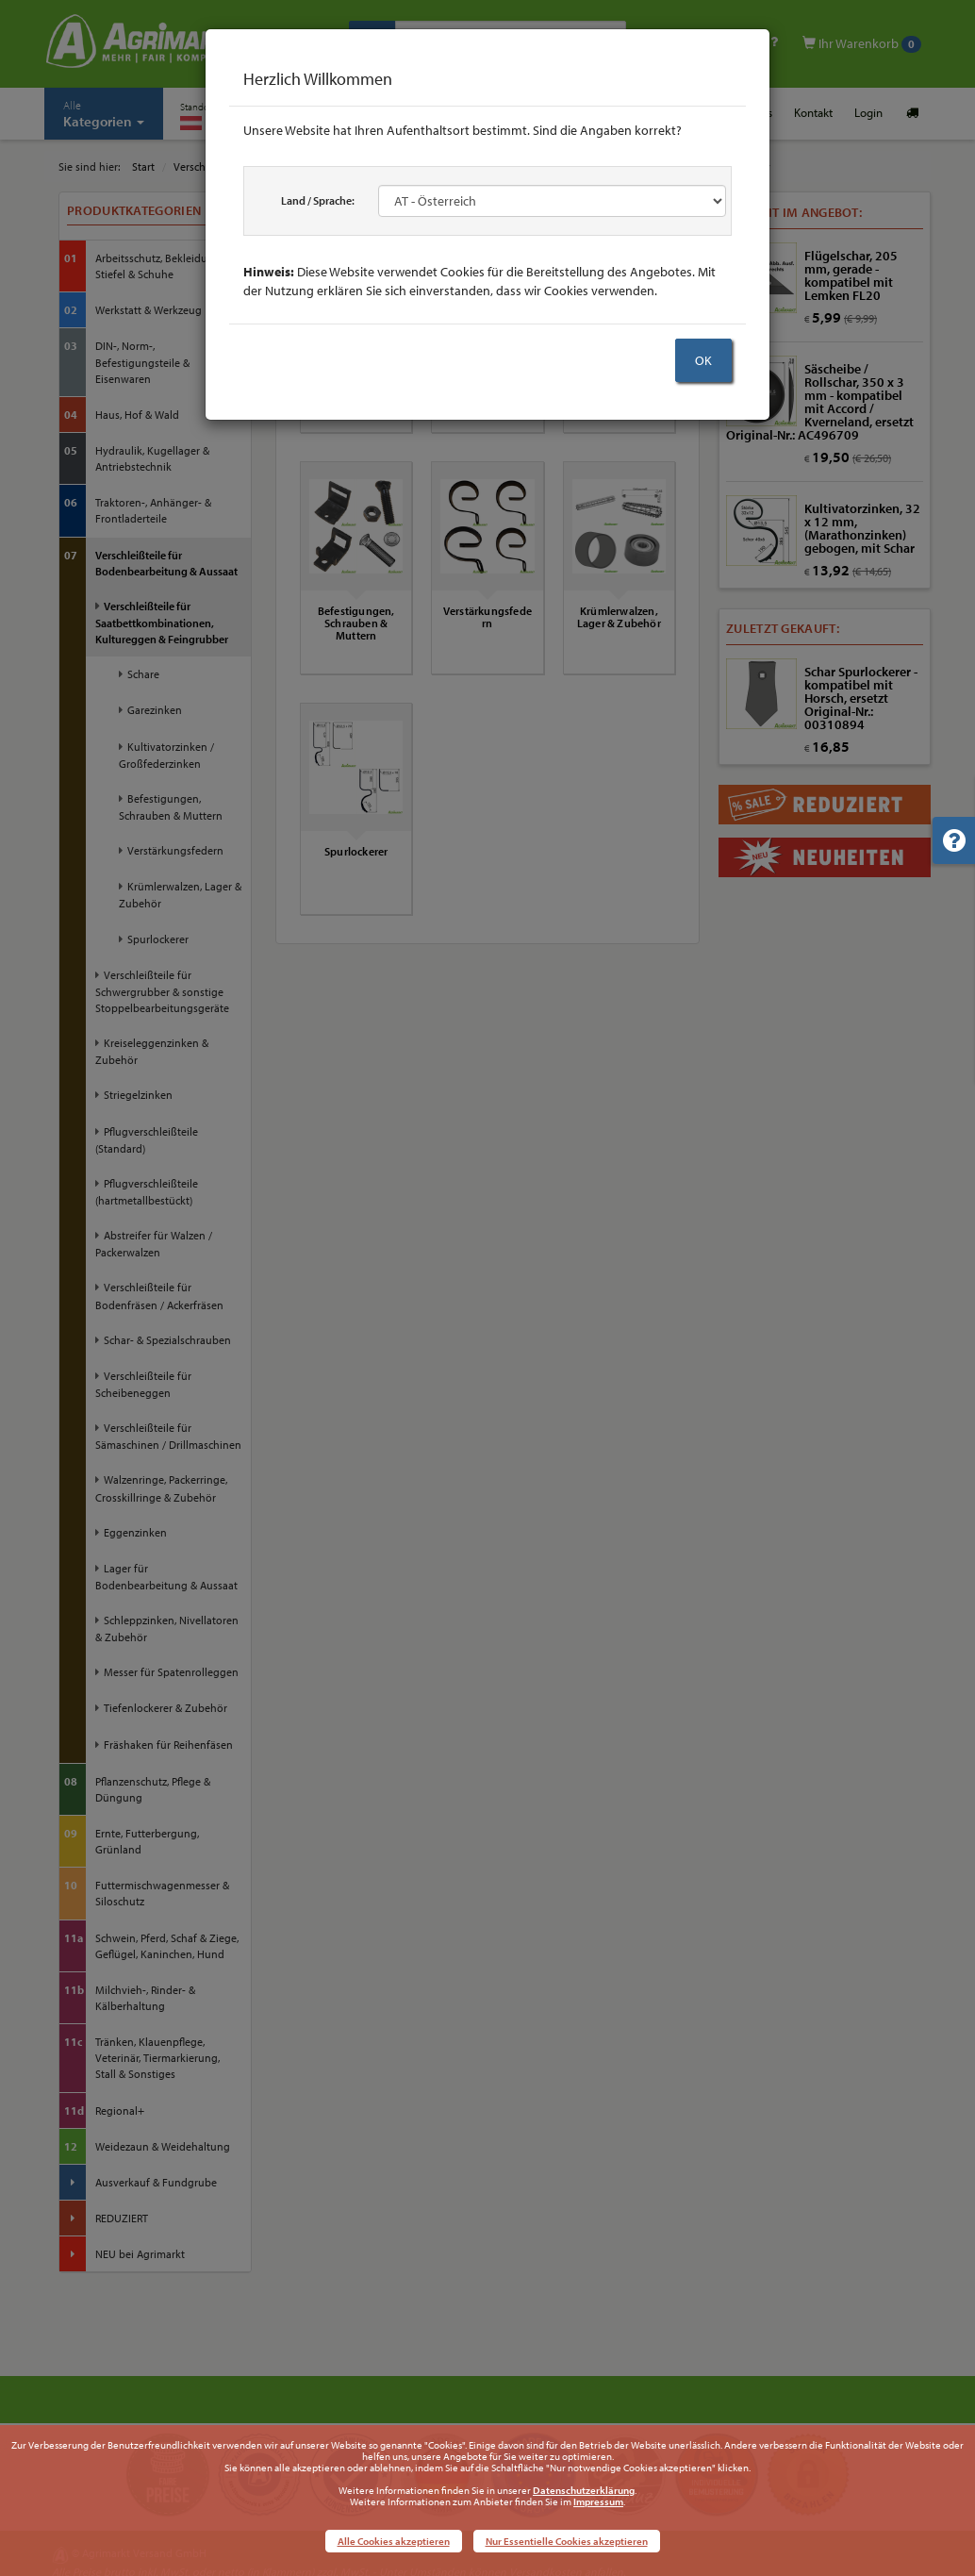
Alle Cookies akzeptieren (394, 2541)
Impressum (598, 2501)
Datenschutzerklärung (584, 2490)
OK (703, 360)
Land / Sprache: (318, 200)
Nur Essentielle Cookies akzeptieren (567, 2541)
